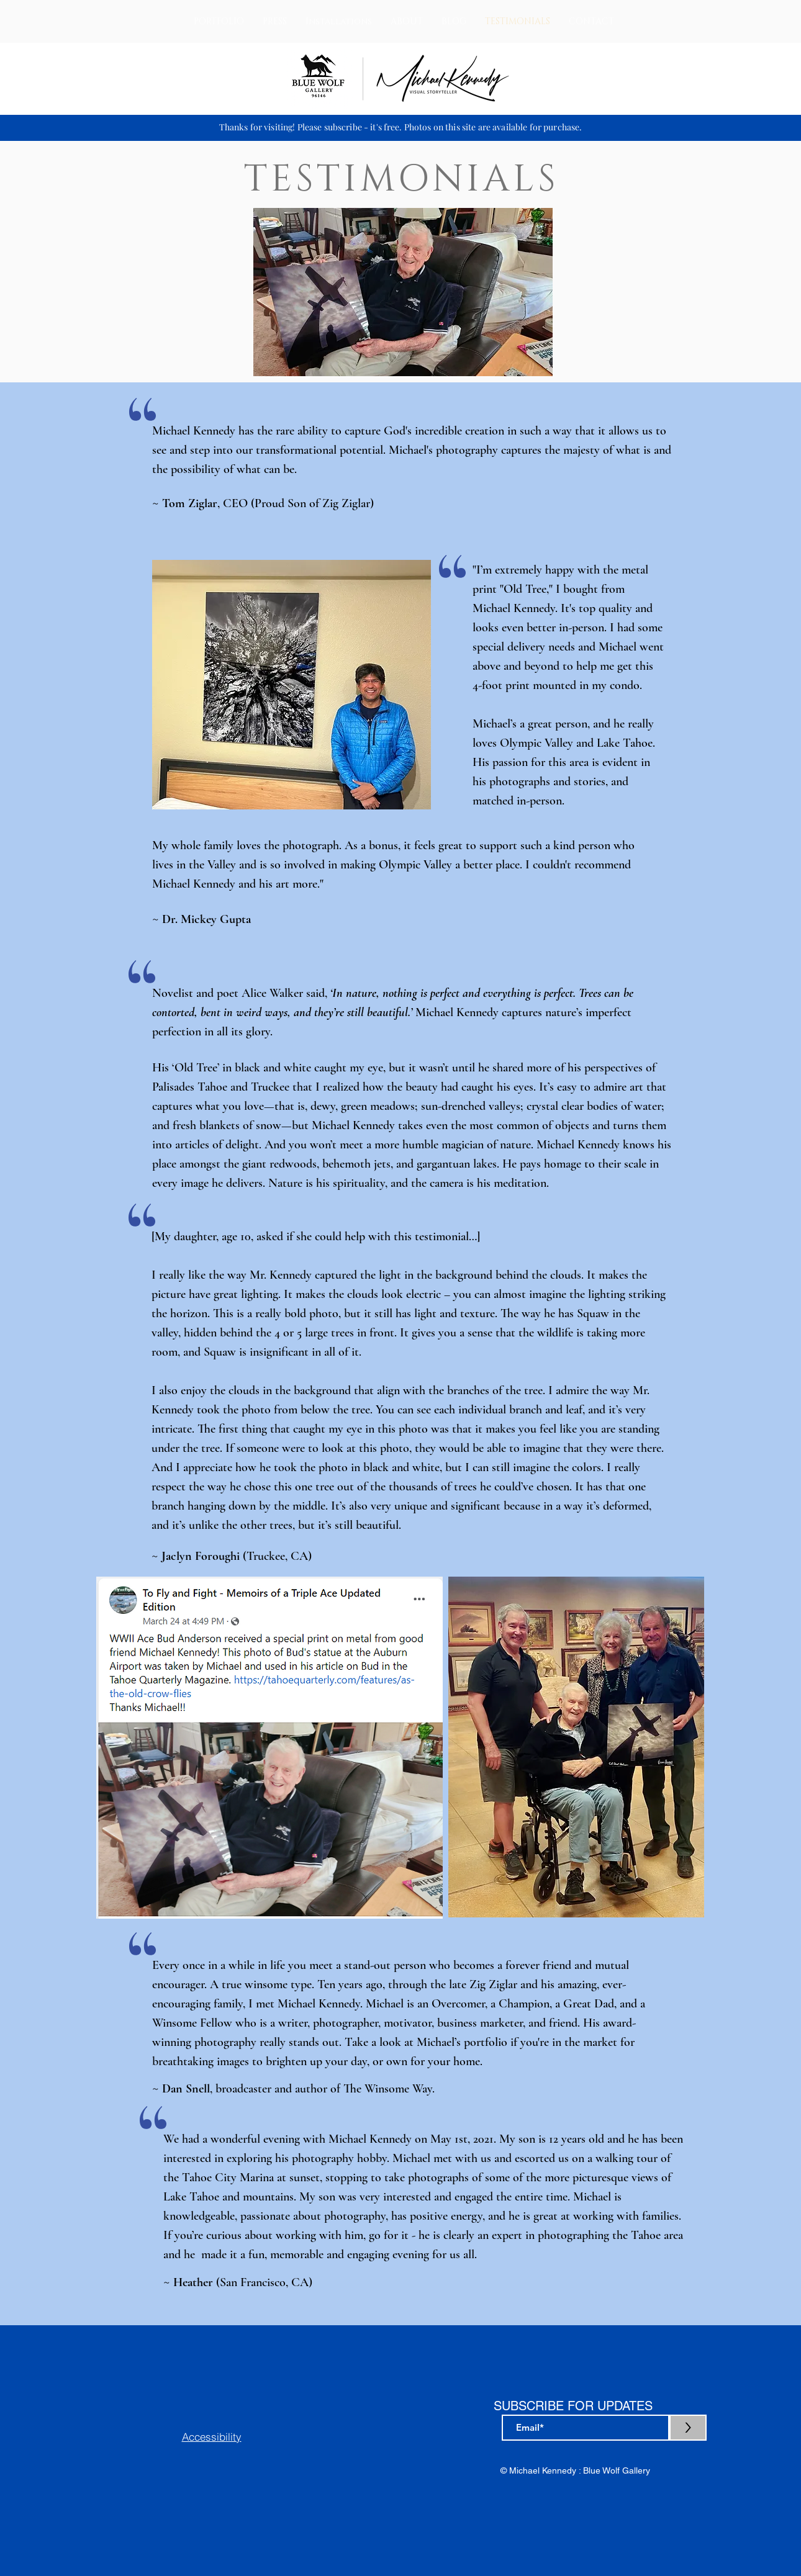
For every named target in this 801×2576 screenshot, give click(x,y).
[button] (218, 21)
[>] (688, 2428)
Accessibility (212, 2436)
